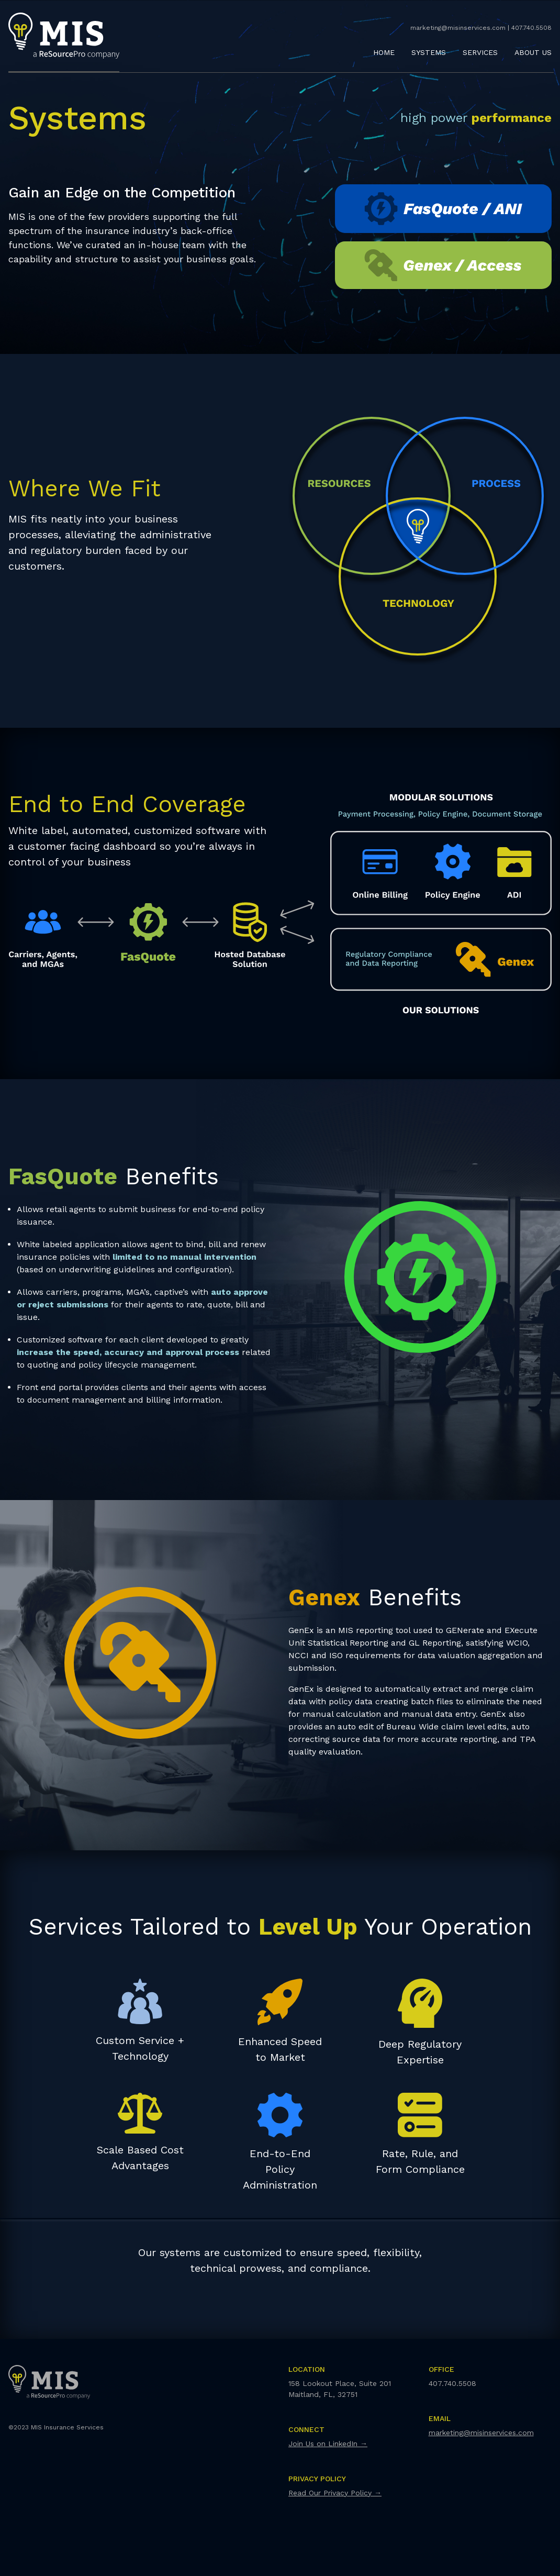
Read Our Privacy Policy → (335, 2493)
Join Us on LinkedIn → (327, 2443)
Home (384, 52)
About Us (533, 52)
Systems (428, 52)
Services (480, 52)
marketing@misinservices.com (481, 2432)
